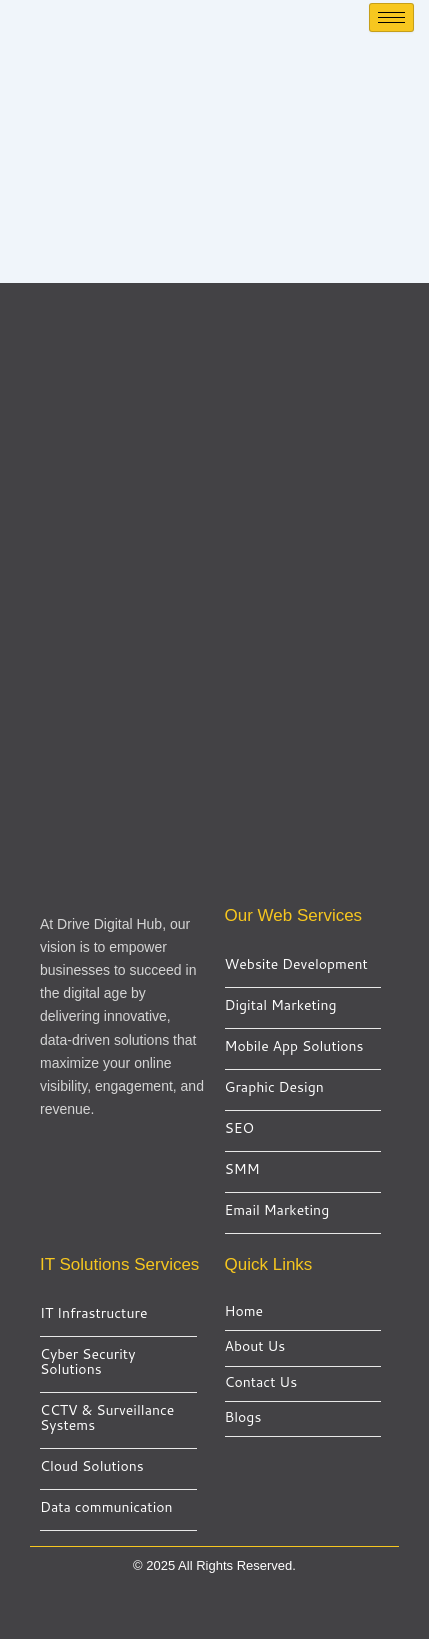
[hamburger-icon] (391, 17)
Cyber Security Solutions (87, 1362)
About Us (255, 1346)
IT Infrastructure (93, 1313)
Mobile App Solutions (294, 1046)
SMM (242, 1169)
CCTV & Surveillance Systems (107, 1418)
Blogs (243, 1417)
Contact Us (261, 1382)
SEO (240, 1128)
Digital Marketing (281, 1005)
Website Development (296, 964)
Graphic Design (274, 1087)
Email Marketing (277, 1210)
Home (244, 1311)
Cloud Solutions (92, 1466)
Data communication (106, 1507)
